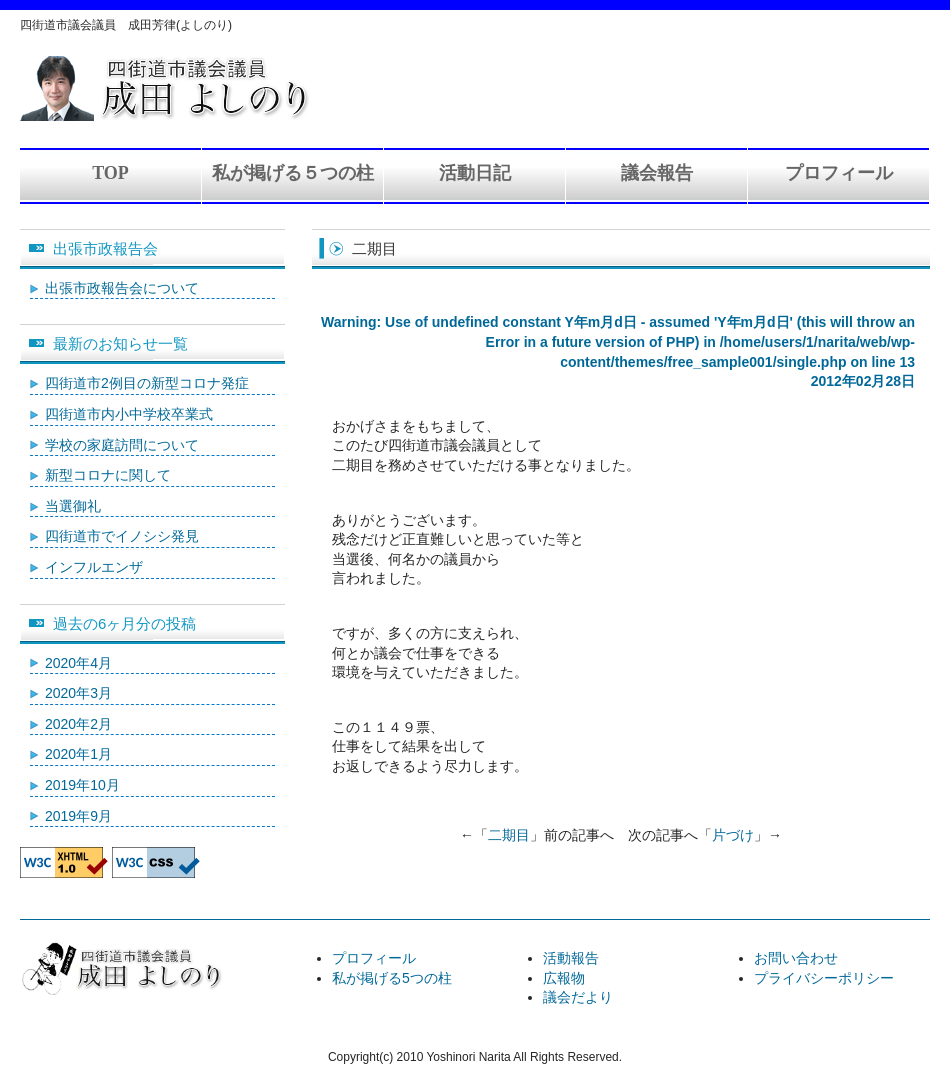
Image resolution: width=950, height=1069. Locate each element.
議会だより (578, 997)
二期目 (509, 835)
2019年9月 (78, 816)
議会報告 (657, 173)
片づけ (733, 835)
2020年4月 (78, 663)
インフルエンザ (94, 567)
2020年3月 (78, 693)
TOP (110, 173)
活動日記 (475, 173)
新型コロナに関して (108, 475)
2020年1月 (78, 754)
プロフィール (839, 173)
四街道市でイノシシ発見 (122, 536)
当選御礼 (73, 506)
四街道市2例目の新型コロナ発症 (147, 383)
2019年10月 (82, 785)
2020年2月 (78, 724)
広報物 (564, 978)
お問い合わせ (796, 958)
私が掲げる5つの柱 (392, 978)
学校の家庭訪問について (122, 445)
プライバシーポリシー (824, 978)
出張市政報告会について (122, 288)
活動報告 (571, 958)
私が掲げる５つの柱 (293, 173)
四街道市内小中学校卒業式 (129, 414)
